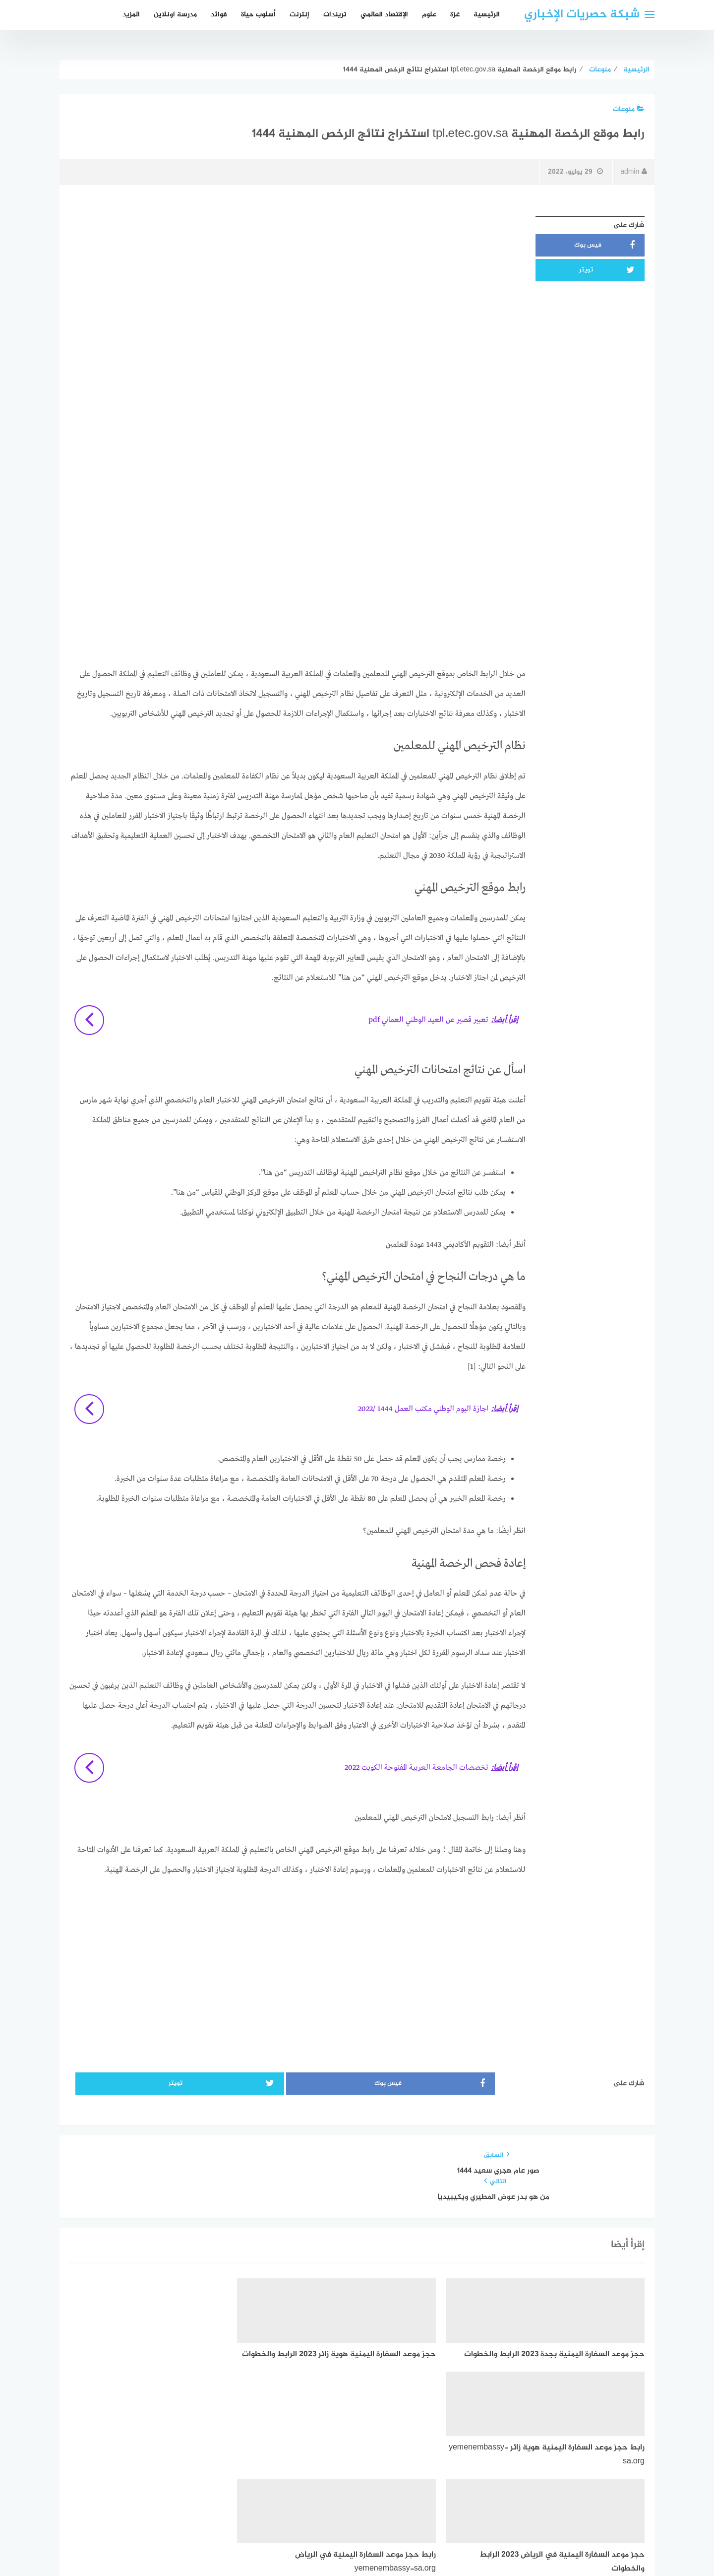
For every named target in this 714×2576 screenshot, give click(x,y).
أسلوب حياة (258, 14)
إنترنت (299, 14)
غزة (455, 14)
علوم (429, 14)
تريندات (335, 14)
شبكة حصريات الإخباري (582, 14)
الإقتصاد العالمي (384, 14)
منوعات (629, 109)
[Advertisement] (297, 280)
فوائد (219, 14)
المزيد (131, 14)
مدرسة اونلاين (175, 14)
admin (633, 172)
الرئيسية (487, 14)
